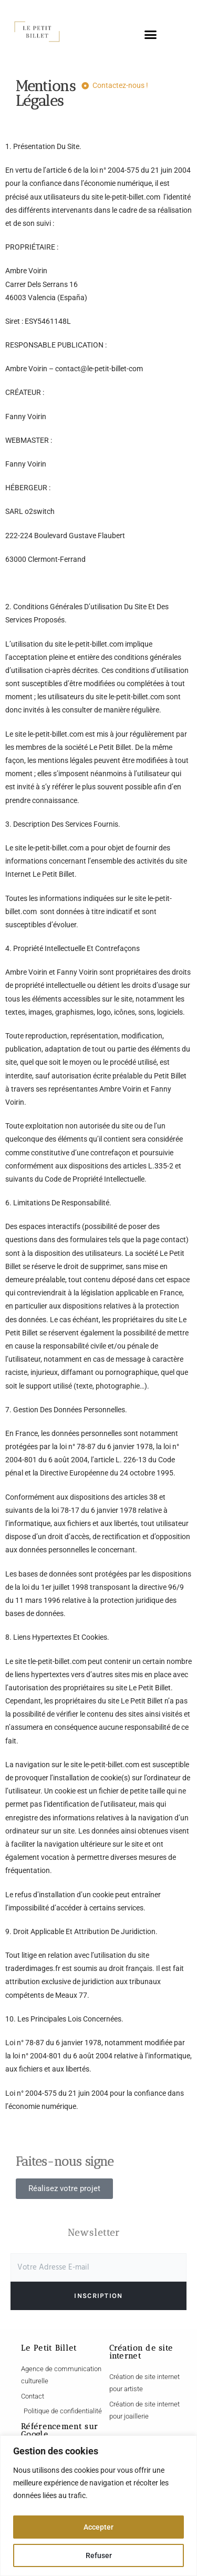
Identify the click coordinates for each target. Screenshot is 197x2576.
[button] (150, 35)
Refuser (99, 2555)
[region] (98, 2505)
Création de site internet (141, 2352)
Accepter (98, 2527)
